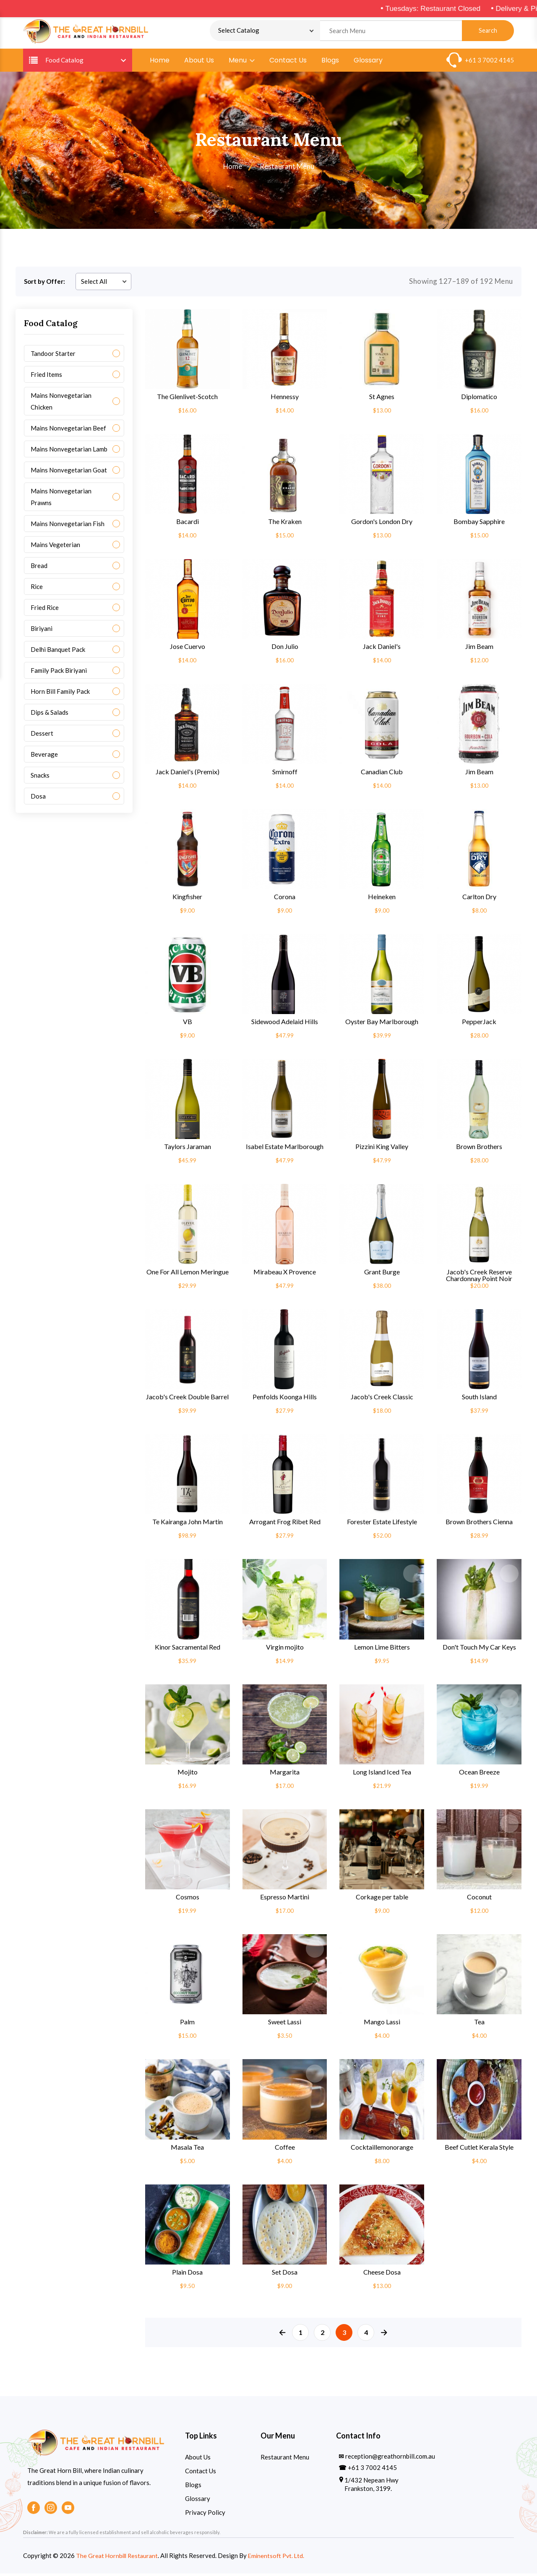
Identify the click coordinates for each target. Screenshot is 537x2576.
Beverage (44, 756)
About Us (199, 62)
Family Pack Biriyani (59, 673)
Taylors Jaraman (187, 1149)
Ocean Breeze (479, 1774)
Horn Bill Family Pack (60, 694)
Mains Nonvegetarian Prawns (61, 499)
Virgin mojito (285, 1649)
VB (187, 1024)
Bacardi (187, 524)
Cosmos (187, 1899)
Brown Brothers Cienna (479, 1524)
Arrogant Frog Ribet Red (285, 1524)
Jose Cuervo (187, 649)
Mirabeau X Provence (284, 1274)
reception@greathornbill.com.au (390, 2459)
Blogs (330, 62)
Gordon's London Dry (381, 524)
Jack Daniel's (382, 649)
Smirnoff (284, 774)
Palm (187, 2024)
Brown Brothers (479, 1149)
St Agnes (381, 399)
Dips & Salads (49, 715)
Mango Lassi (382, 2024)
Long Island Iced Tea (382, 1774)
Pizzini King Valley (381, 1149)
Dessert (42, 735)
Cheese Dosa (382, 2274)
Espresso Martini (284, 1899)
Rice (37, 589)
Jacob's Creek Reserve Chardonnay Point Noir (479, 1277)
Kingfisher (187, 899)
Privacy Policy (205, 2515)
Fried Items (46, 377)
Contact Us (288, 62)
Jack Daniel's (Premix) (187, 774)
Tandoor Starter (53, 356)
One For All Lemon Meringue (187, 1274)
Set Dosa (284, 2274)
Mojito (187, 1774)
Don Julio (284, 649)
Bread (39, 568)
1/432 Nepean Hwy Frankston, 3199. (371, 2487)
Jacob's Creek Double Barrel (187, 1399)
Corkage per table (382, 1899)
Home (159, 62)
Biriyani (41, 631)
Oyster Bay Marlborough (381, 1024)
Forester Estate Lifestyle (382, 1524)
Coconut (479, 1899)
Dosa (38, 798)
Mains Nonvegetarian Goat (69, 472)
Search (488, 32)
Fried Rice (45, 610)
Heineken (382, 899)
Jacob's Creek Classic (382, 1399)
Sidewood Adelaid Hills (284, 1024)
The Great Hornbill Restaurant (118, 2558)
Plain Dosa (187, 2274)
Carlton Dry (479, 899)
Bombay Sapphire (479, 524)
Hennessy (285, 399)
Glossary (368, 62)
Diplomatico (479, 399)
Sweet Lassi (284, 2024)
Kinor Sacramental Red (187, 1649)
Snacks (40, 777)
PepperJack (479, 1024)
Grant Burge (382, 1274)
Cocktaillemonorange (382, 2149)
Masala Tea (187, 2149)
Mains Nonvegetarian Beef (68, 430)
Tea (479, 2024)
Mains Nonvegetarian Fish (67, 526)
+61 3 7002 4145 (489, 62)
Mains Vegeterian (55, 547)
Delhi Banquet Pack (58, 652)
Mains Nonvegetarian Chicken (61, 403)
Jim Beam (479, 649)
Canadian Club (382, 774)
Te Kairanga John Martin (187, 1524)
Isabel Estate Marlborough (284, 1149)
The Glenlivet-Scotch (187, 399)
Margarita (285, 1774)
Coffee (285, 2149)
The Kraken (285, 524)
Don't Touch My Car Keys (479, 1649)
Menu (242, 62)
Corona (284, 899)
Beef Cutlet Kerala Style (479, 2149)
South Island (479, 1399)
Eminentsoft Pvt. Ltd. (280, 2558)
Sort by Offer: (44, 284)
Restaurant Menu (285, 2459)
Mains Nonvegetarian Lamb (69, 451)
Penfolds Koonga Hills (285, 1399)
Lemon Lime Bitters (382, 1649)
